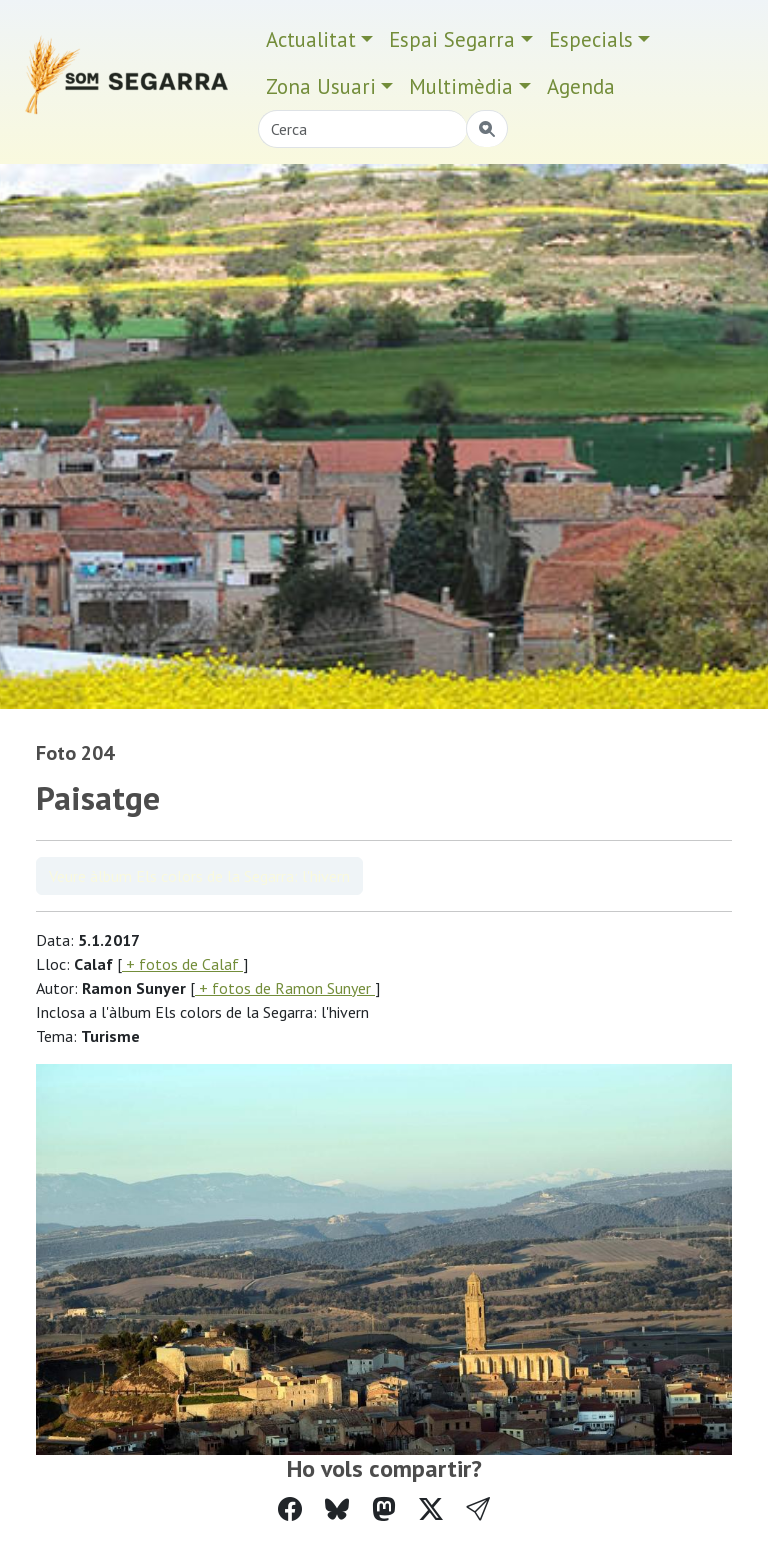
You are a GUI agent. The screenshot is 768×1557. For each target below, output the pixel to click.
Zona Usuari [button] (321, 86)
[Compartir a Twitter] (431, 1509)
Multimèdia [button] (461, 86)
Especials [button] (591, 39)
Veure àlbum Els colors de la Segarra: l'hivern (199, 876)
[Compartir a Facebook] (290, 1509)
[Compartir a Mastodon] (384, 1509)
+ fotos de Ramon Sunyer (285, 988)
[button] (478, 1509)
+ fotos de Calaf (182, 964)
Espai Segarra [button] (452, 39)
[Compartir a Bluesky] (337, 1509)
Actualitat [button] (311, 39)
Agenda (581, 86)
